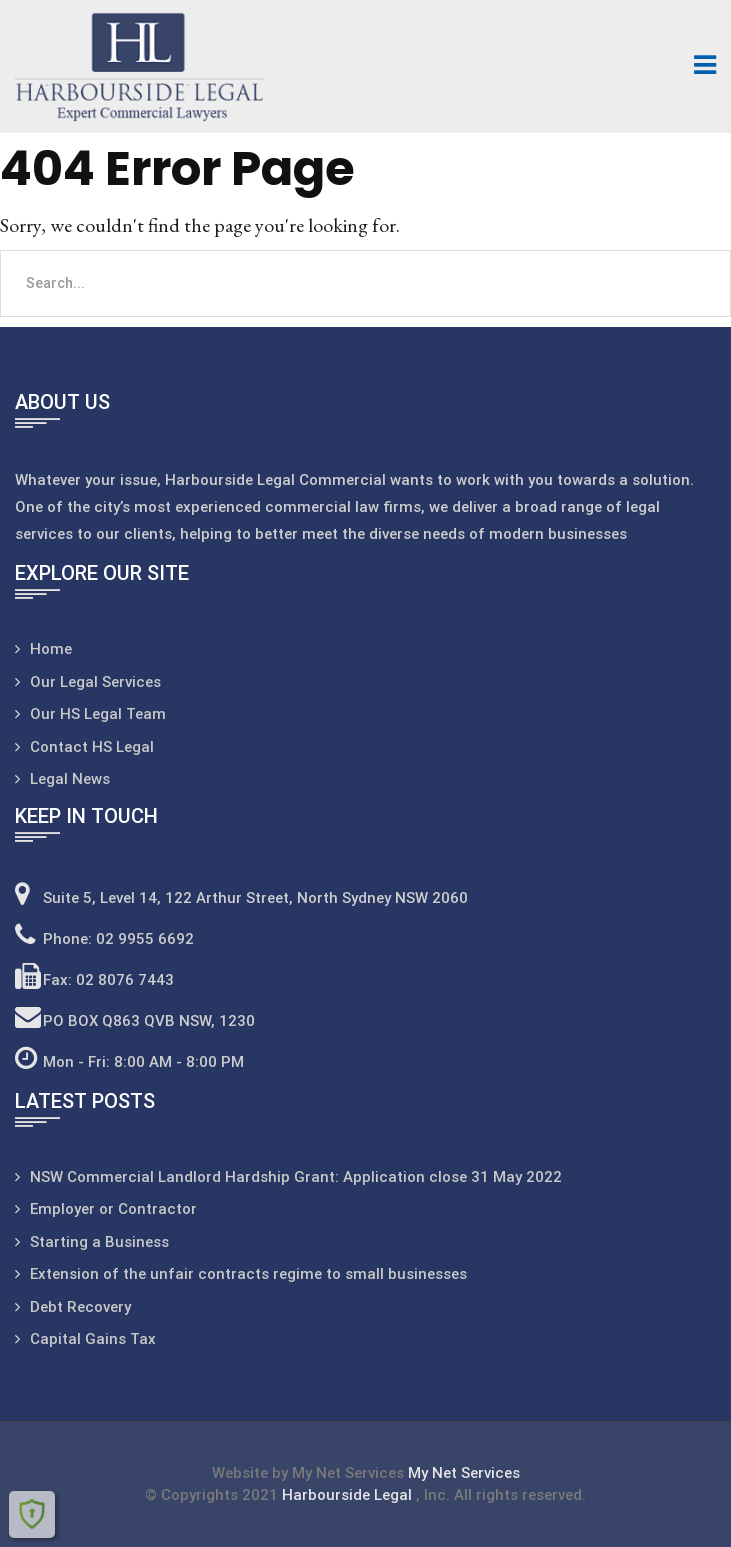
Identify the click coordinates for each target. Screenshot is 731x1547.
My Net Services (464, 1473)
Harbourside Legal (349, 1495)
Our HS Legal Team (98, 714)
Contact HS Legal (92, 747)
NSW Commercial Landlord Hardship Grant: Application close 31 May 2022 (296, 1177)
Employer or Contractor (113, 1209)
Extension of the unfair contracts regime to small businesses (248, 1274)
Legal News (70, 779)
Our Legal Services (95, 682)
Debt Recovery (80, 1307)
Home (51, 649)
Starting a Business (99, 1242)
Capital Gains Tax (93, 1339)
